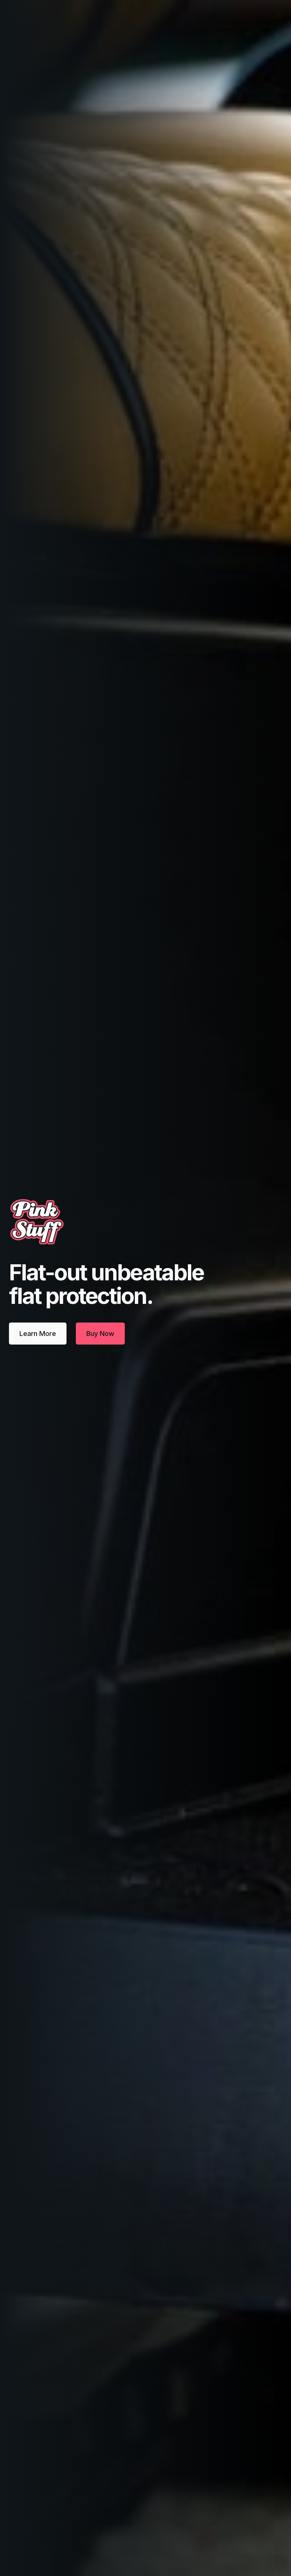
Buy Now (100, 1333)
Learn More (37, 1333)
